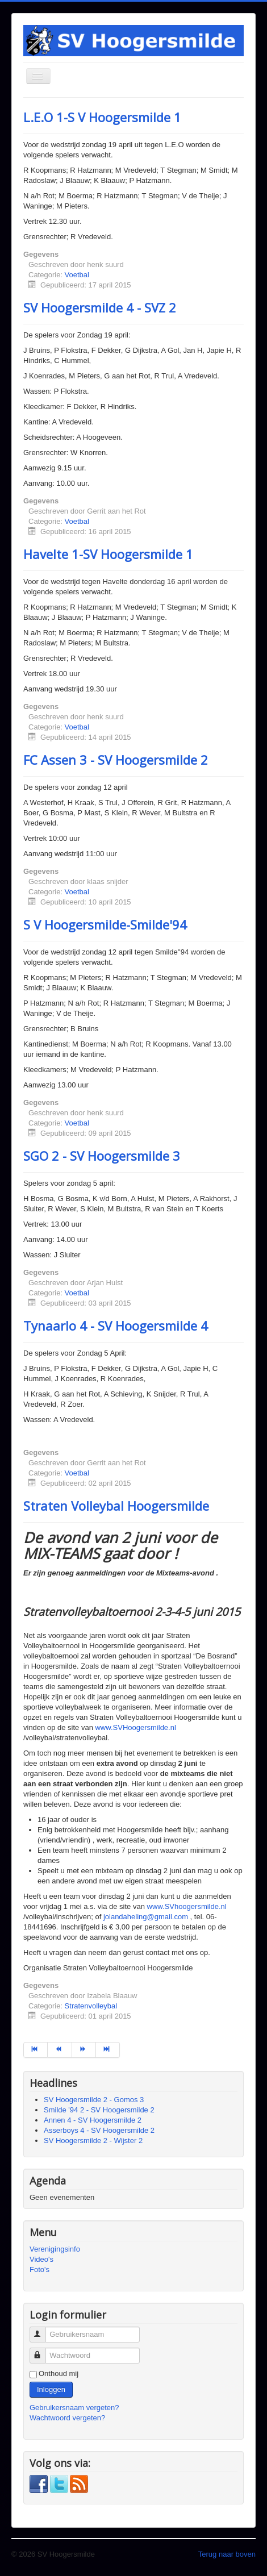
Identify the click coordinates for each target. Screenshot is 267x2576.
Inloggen (51, 2389)
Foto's (39, 2269)
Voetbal (77, 274)
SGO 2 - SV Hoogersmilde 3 (101, 1155)
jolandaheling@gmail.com (145, 1916)
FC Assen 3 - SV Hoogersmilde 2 (115, 759)
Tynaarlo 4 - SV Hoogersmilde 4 (115, 1325)
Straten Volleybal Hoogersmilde (116, 1505)
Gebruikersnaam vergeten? (74, 2407)
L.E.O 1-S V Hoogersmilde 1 (102, 117)
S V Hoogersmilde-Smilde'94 (105, 924)
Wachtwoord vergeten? (67, 2418)
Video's (41, 2259)
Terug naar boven (227, 2554)
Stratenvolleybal (91, 2006)
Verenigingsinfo (55, 2249)
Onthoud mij (58, 2373)
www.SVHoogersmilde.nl (135, 1727)
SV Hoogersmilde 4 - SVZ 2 (99, 307)
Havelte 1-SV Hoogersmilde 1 (108, 553)
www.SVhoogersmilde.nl (187, 1906)
